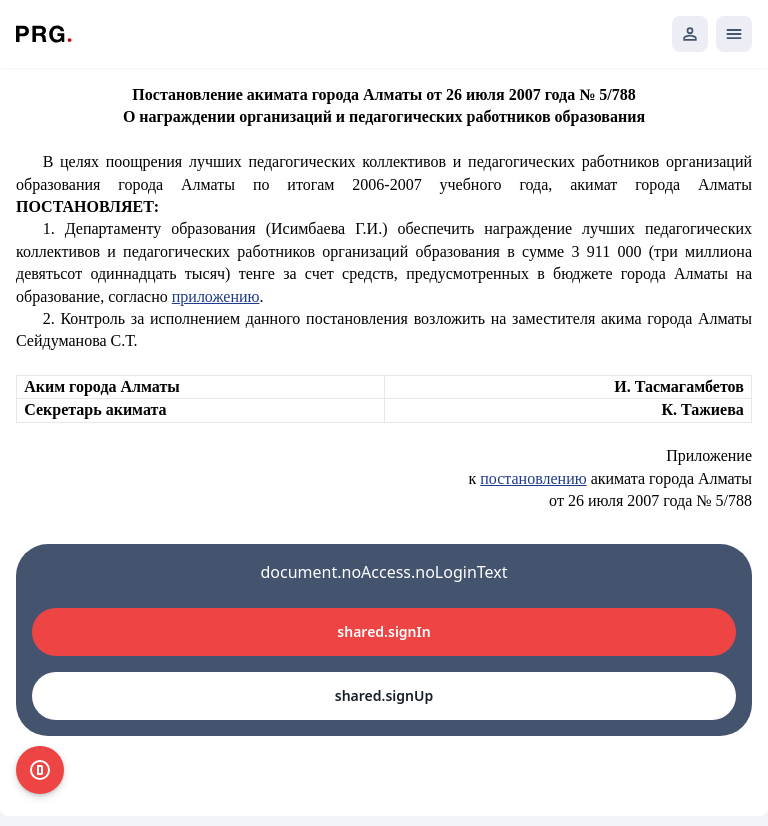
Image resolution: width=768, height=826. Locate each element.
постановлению (533, 478)
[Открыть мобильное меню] (734, 34)
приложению (216, 296)
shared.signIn (383, 631)
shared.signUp (384, 695)
